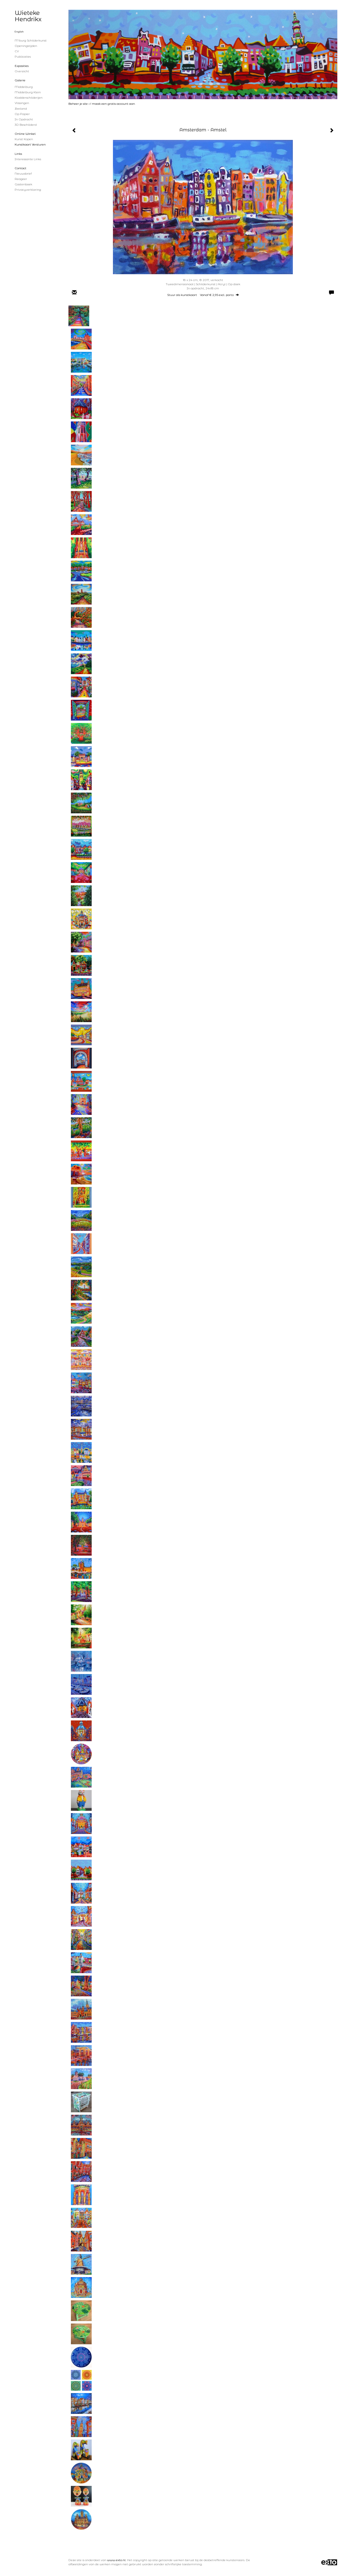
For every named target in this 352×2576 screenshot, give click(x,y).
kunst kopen (24, 139)
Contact (20, 168)
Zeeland (21, 108)
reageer (21, 179)
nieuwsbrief (23, 173)
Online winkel (25, 134)
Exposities (22, 66)
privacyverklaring (28, 189)
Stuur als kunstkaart (203, 295)
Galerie (20, 80)
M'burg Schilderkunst (31, 40)
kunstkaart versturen (30, 144)
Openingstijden (26, 46)
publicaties (23, 56)
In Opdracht (24, 119)
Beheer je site (78, 103)
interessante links (28, 159)
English (19, 31)
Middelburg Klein (28, 92)
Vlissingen (22, 103)
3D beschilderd (26, 124)
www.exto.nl (116, 2560)
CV (17, 51)
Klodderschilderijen (29, 97)
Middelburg (24, 87)
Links (18, 154)
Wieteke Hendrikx (28, 16)
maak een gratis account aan (113, 103)
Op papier (22, 114)
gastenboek (23, 184)
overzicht (22, 71)
